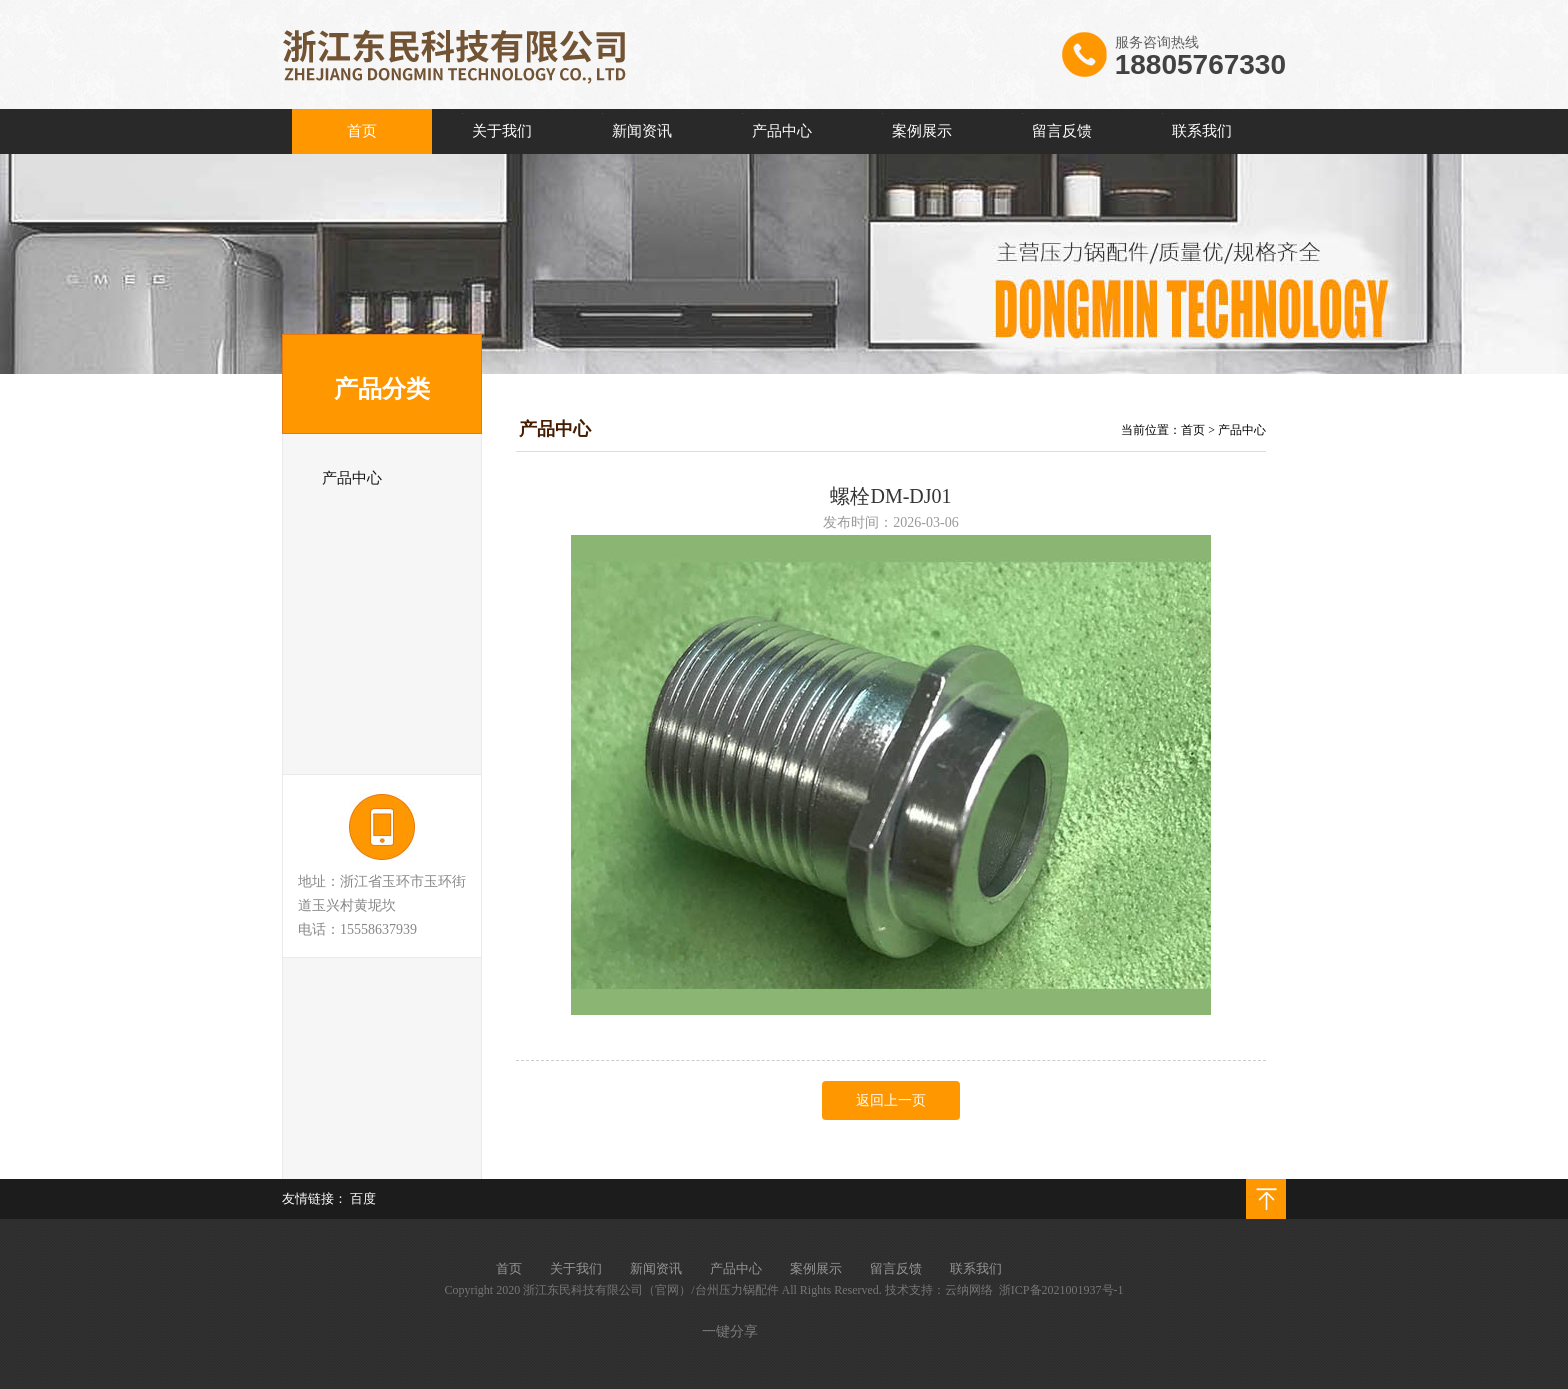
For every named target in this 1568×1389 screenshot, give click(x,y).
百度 (363, 1198)
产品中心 (1242, 430)
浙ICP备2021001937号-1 (1061, 1290)
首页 (1193, 430)
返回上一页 (891, 1100)
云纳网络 (969, 1290)
